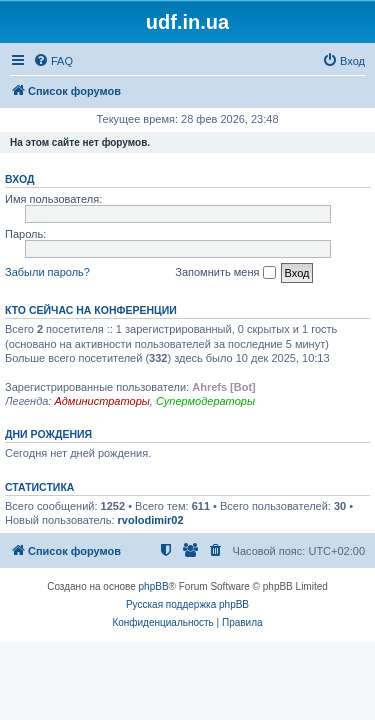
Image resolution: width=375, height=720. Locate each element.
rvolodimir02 (151, 520)
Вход (19, 179)
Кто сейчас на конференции (91, 310)
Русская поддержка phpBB (187, 604)
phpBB (154, 586)
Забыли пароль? (47, 272)
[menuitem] (53, 61)
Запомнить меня (225, 273)
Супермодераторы (205, 401)
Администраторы (101, 401)
